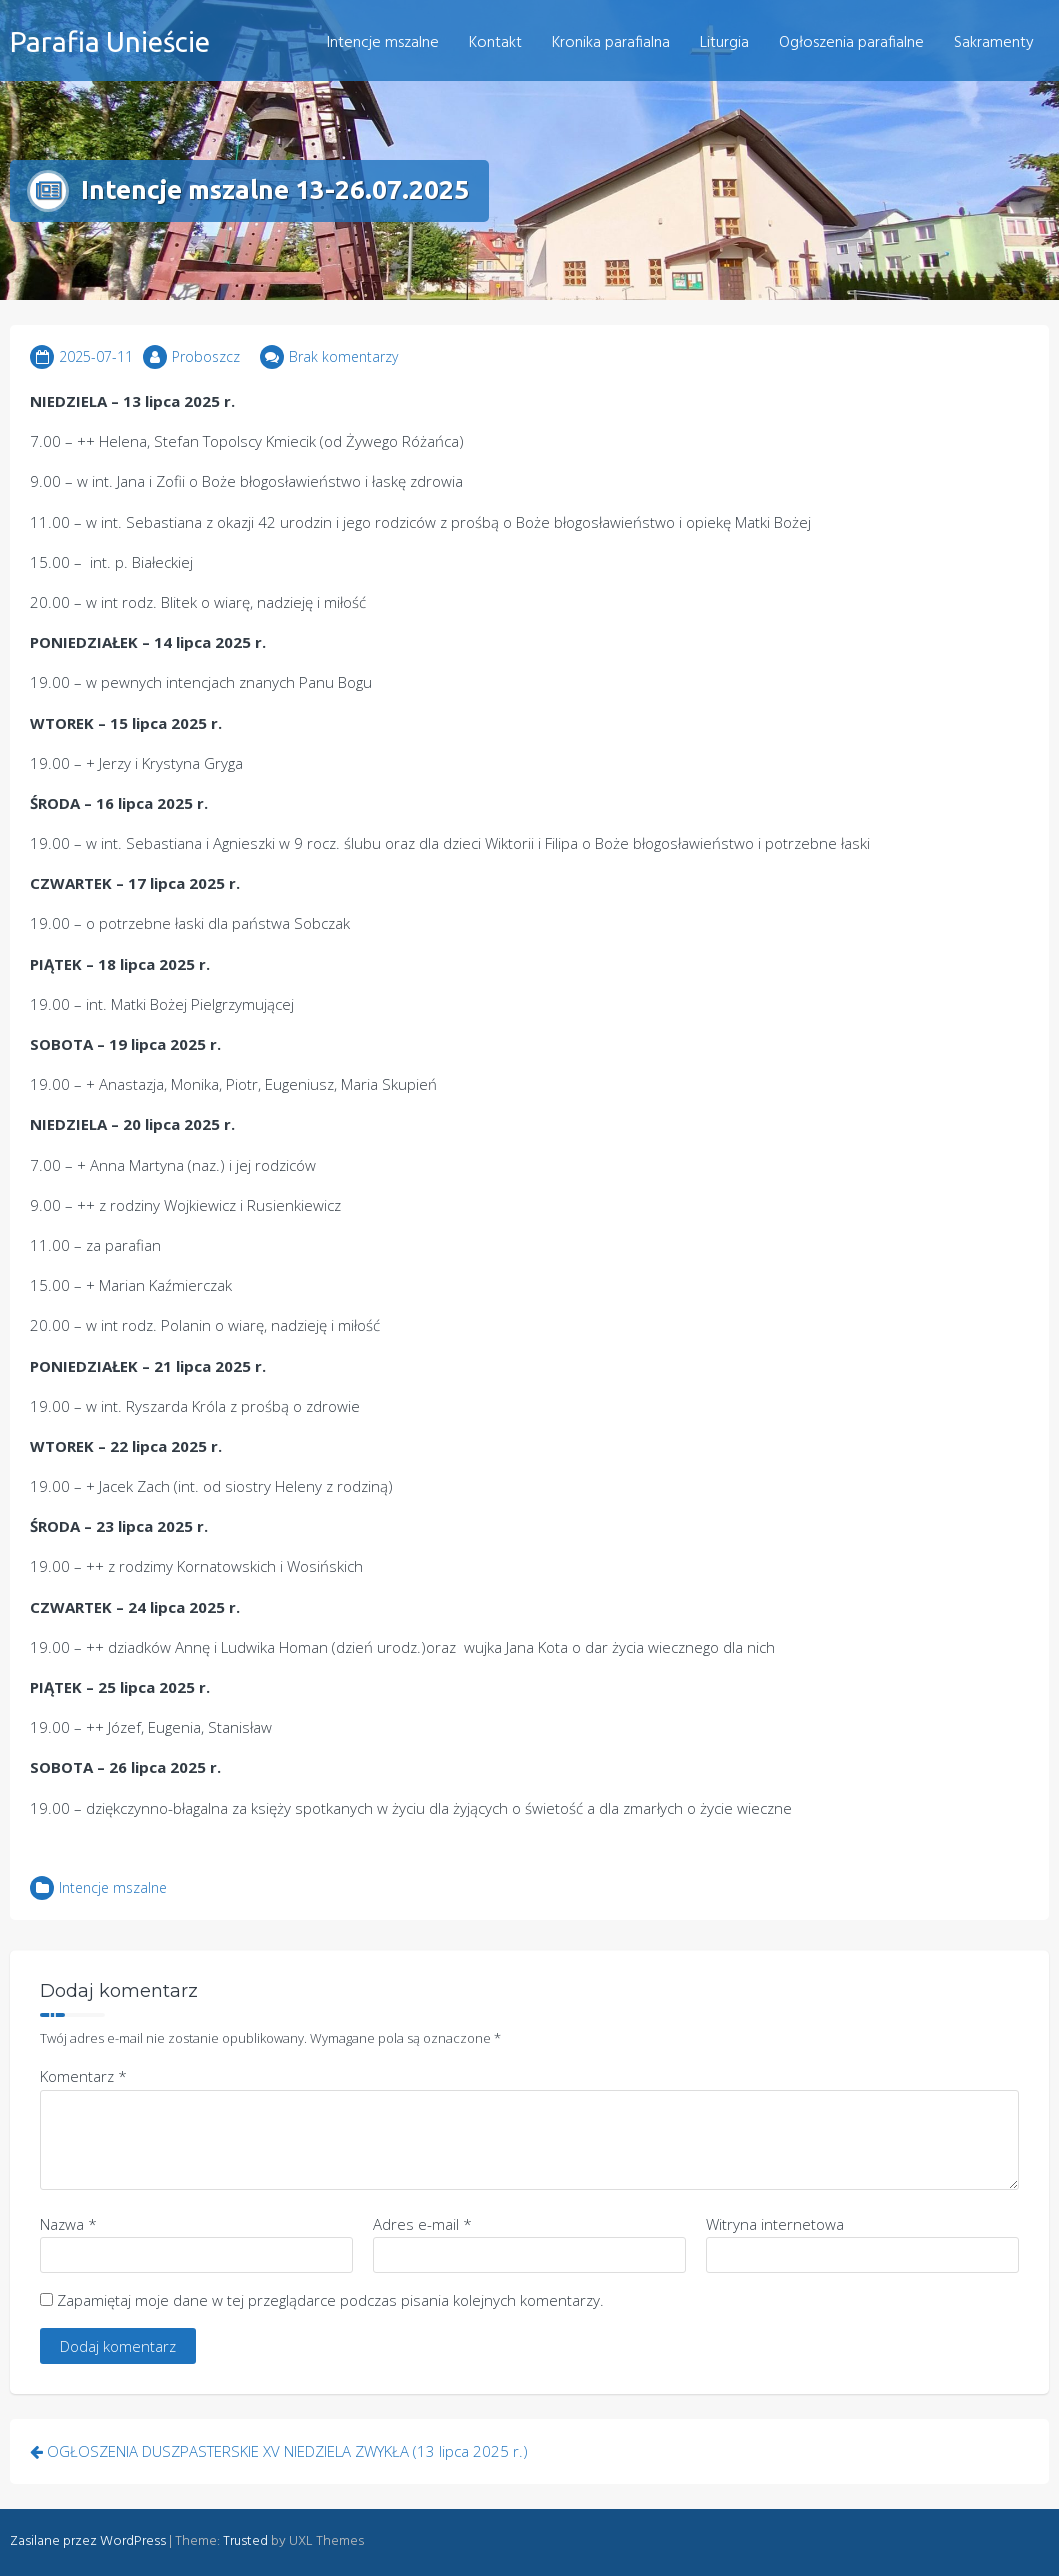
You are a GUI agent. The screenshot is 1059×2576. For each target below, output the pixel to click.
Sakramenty (994, 43)
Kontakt (495, 43)
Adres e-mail (422, 2224)
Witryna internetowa (775, 2224)
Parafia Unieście (110, 41)
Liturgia (724, 43)
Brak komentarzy (343, 356)
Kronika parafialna (611, 43)
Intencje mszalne (383, 43)
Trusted (245, 2541)
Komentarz (83, 2076)
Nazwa (68, 2224)
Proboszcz (206, 356)
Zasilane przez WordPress (88, 2541)
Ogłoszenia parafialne (851, 43)
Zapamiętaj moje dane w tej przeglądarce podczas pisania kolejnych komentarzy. (330, 2300)
